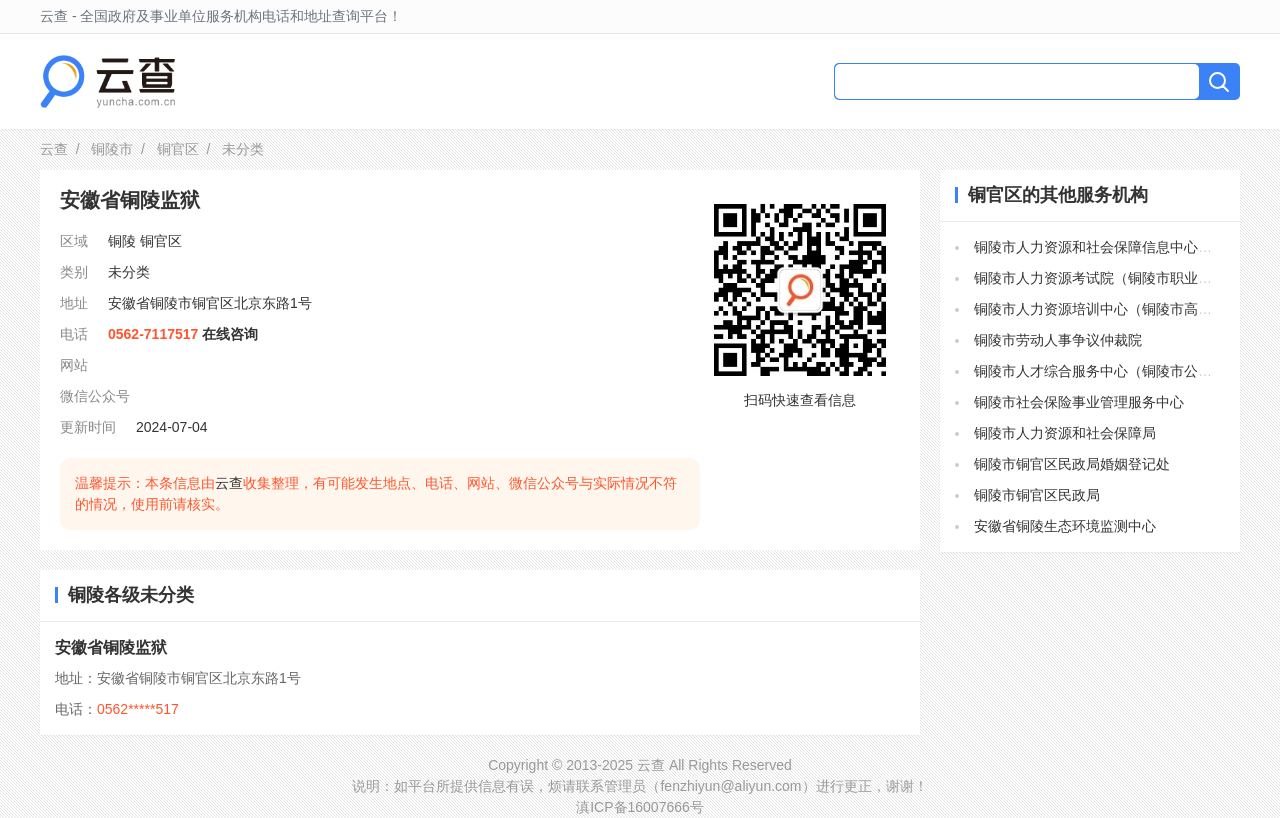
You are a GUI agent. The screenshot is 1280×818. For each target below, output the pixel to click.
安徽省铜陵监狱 (111, 647)
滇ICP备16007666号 (640, 807)
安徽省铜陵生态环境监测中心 (1065, 526)
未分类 (129, 272)
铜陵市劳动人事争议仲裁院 (1058, 340)
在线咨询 (230, 334)
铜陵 (122, 241)
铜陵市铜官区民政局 (1037, 495)
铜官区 (178, 149)
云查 (54, 149)
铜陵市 (112, 149)
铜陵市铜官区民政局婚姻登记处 (1072, 464)
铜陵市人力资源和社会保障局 (1065, 433)
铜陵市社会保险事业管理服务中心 (1079, 402)
